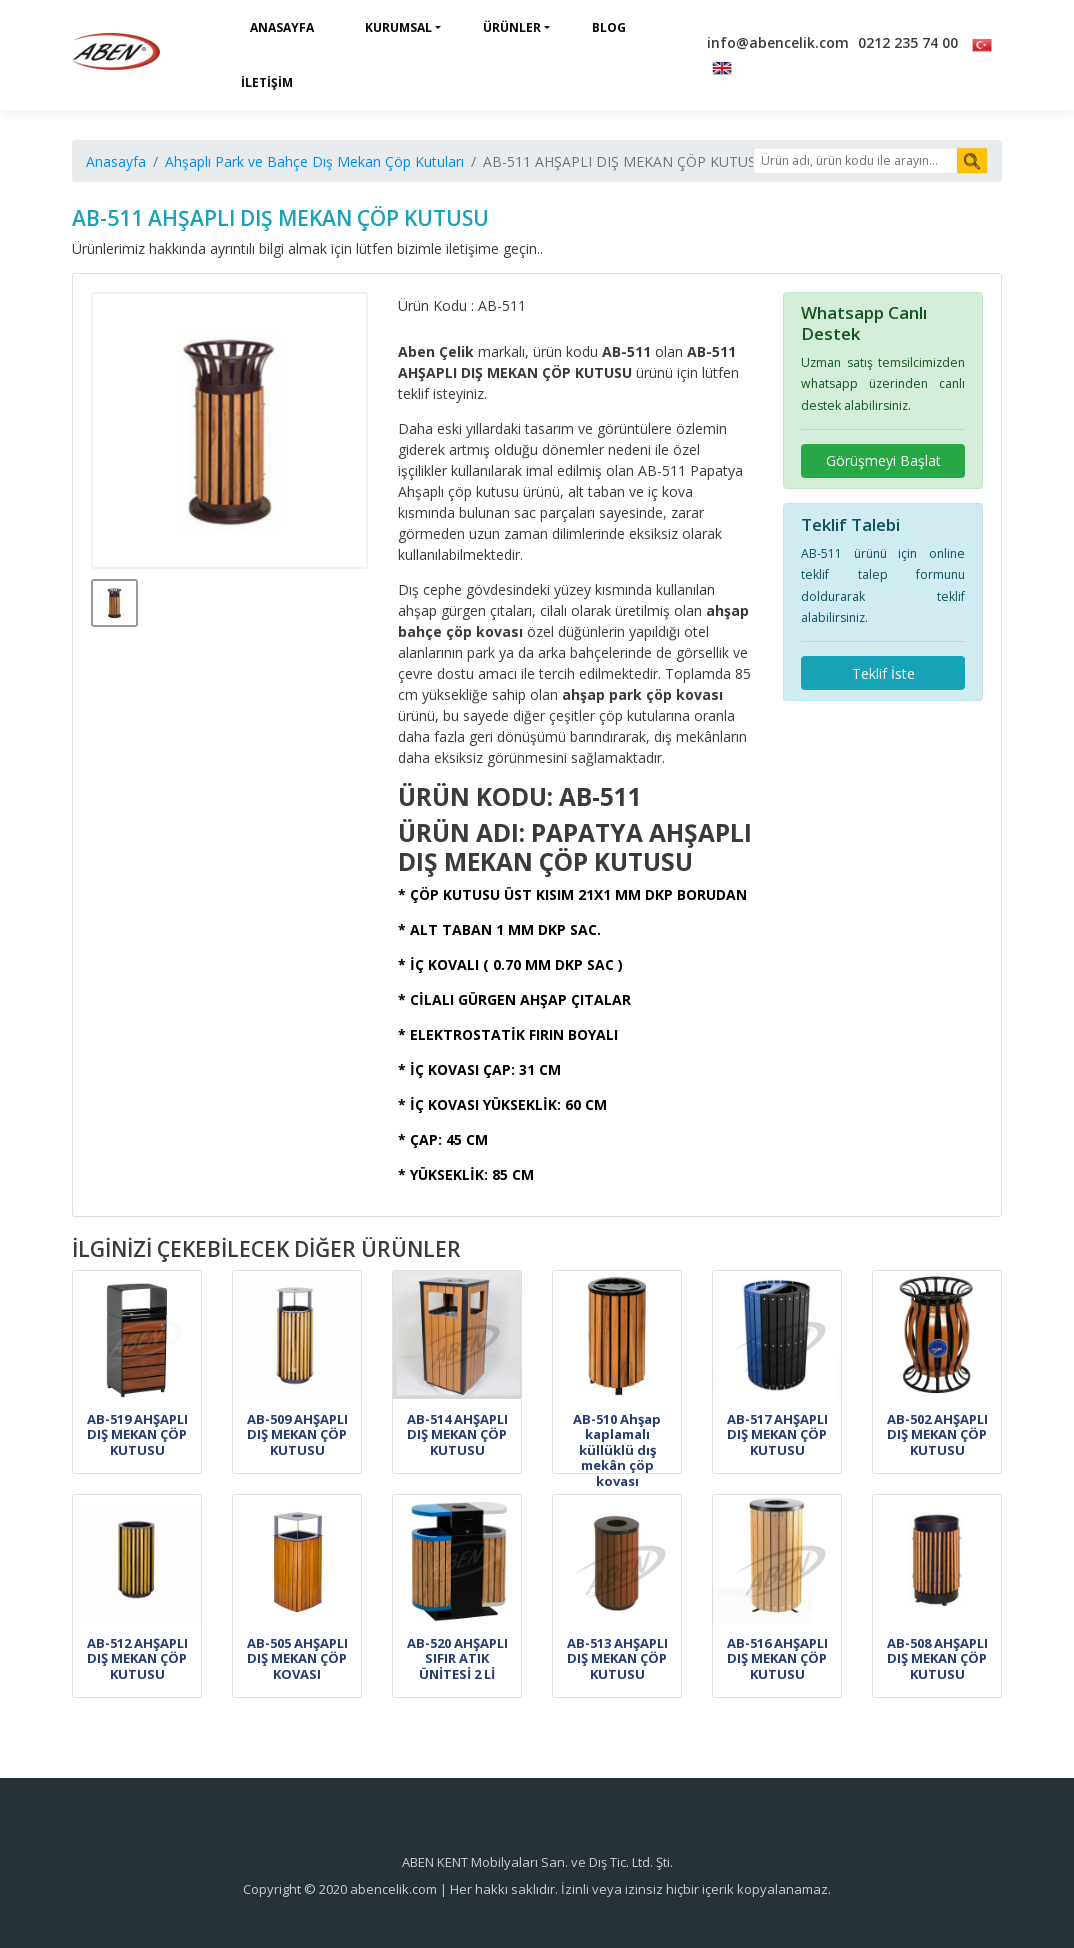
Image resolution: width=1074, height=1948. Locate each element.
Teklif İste (883, 673)
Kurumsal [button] (398, 27)
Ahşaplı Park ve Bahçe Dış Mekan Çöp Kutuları (314, 161)
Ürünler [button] (512, 27)
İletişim (267, 82)
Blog (609, 27)
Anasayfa (282, 27)
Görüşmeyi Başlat (883, 460)
